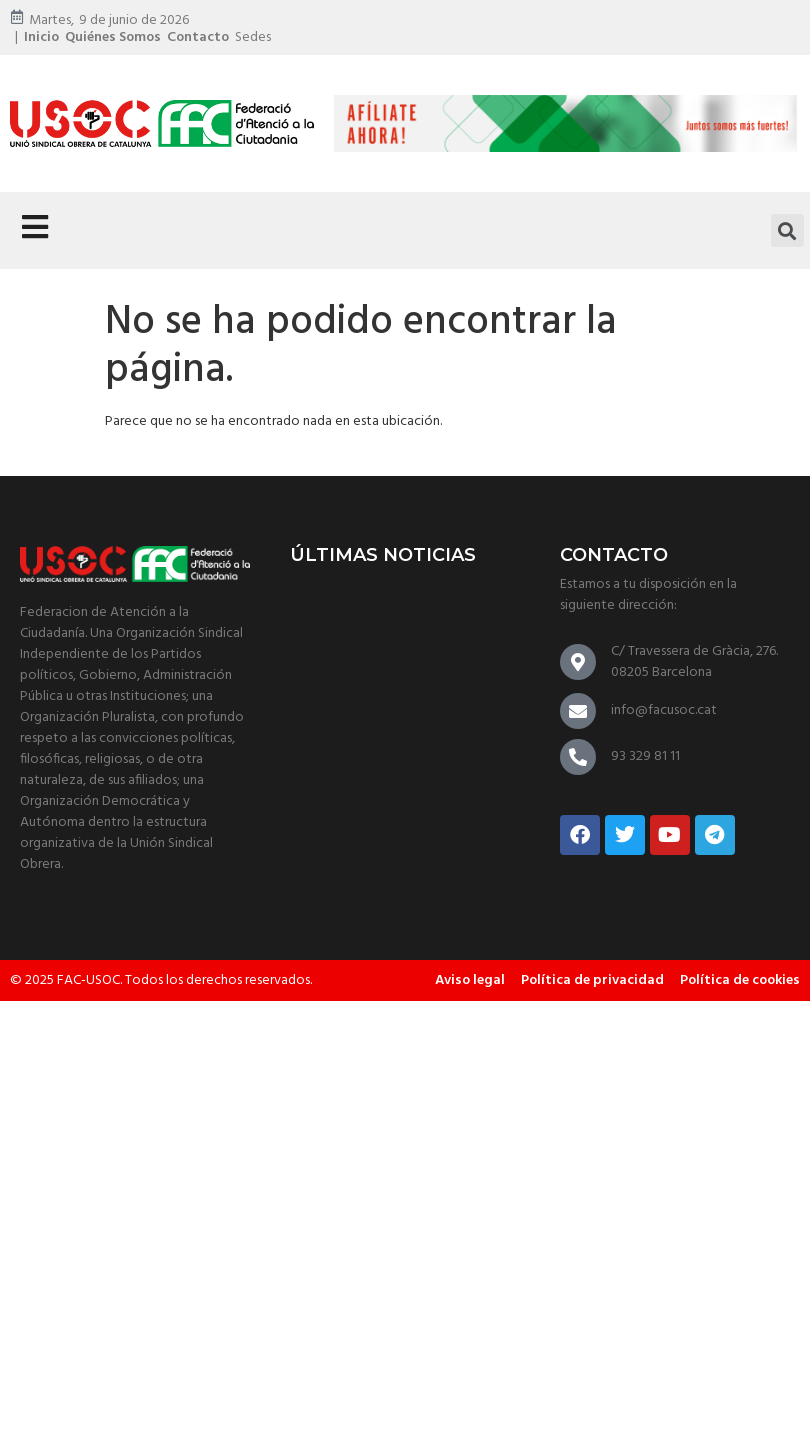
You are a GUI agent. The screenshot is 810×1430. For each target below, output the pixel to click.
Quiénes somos (113, 37)
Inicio (41, 37)
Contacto (198, 37)
